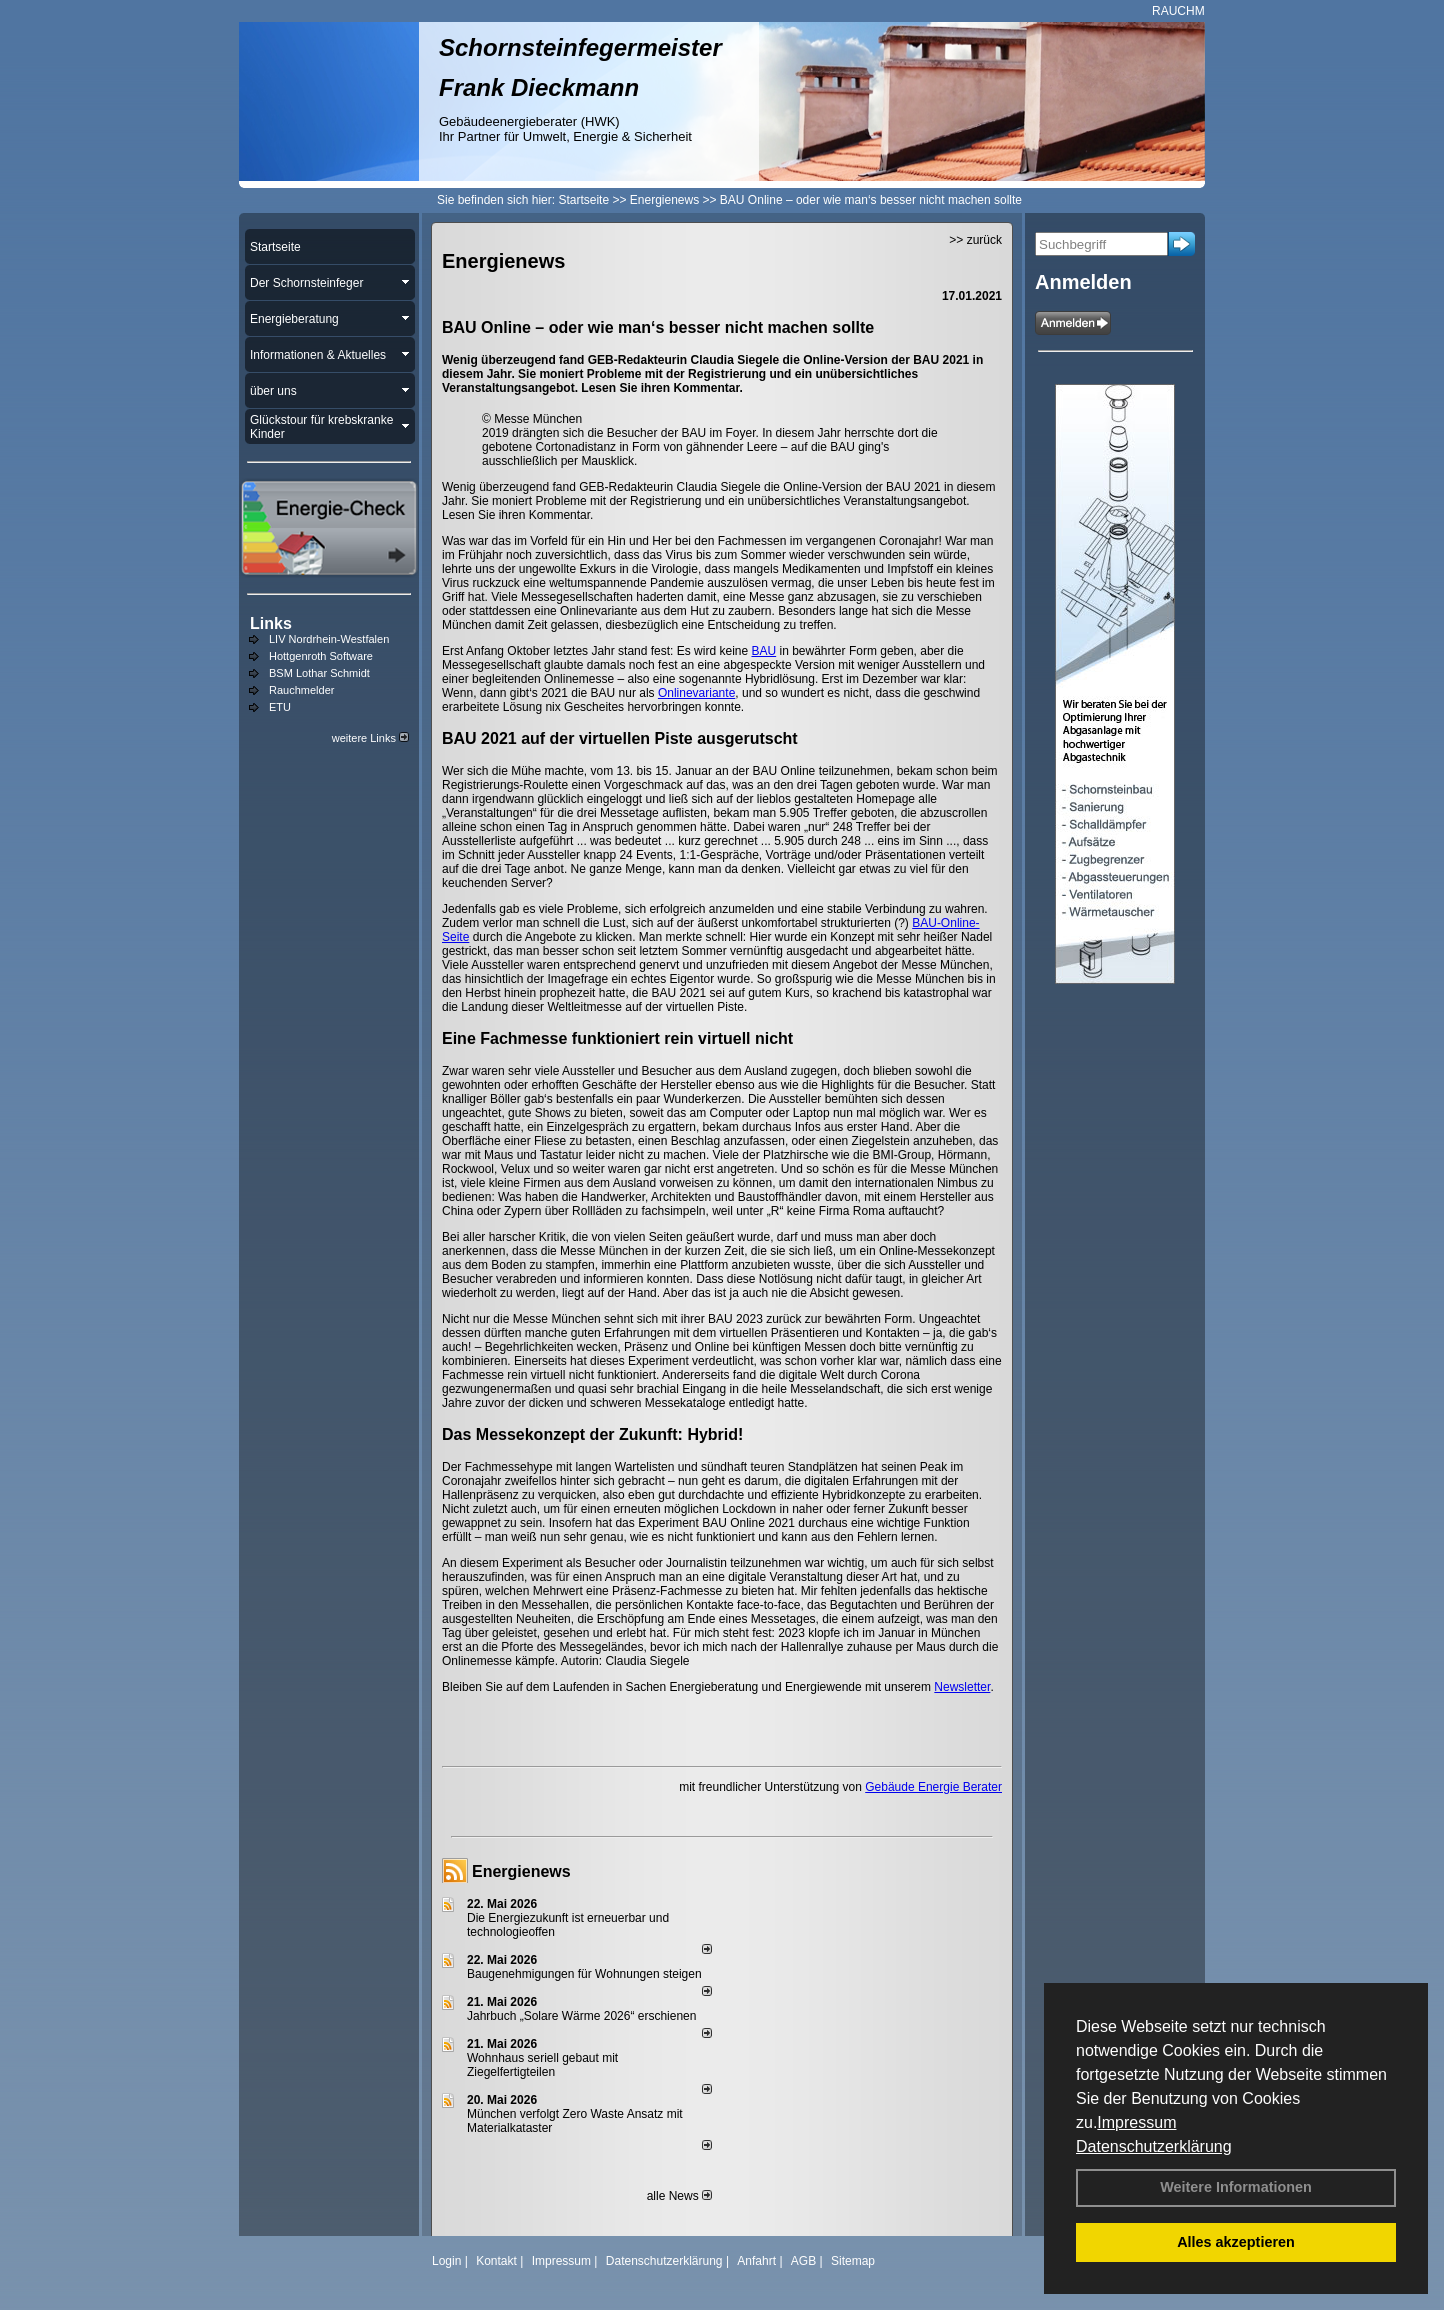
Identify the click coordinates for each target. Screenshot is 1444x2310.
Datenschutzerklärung (1154, 2146)
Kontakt (496, 2261)
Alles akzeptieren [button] (1236, 2242)
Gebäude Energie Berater (933, 1787)
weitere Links (370, 738)
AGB (803, 2261)
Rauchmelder (301, 690)
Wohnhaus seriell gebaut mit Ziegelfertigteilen (542, 2065)
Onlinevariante (696, 693)
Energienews (521, 1871)
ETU (280, 707)
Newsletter (962, 1687)
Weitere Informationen (1236, 2187)
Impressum (1136, 2122)
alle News (679, 2196)
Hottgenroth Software (321, 656)
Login (446, 2261)
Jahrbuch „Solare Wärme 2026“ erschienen (581, 2016)
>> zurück (975, 240)
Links (271, 623)
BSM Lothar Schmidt (319, 673)
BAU (763, 651)
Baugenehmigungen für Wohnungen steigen (584, 1974)
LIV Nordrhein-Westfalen (329, 639)
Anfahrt (756, 2261)
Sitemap (853, 2261)
